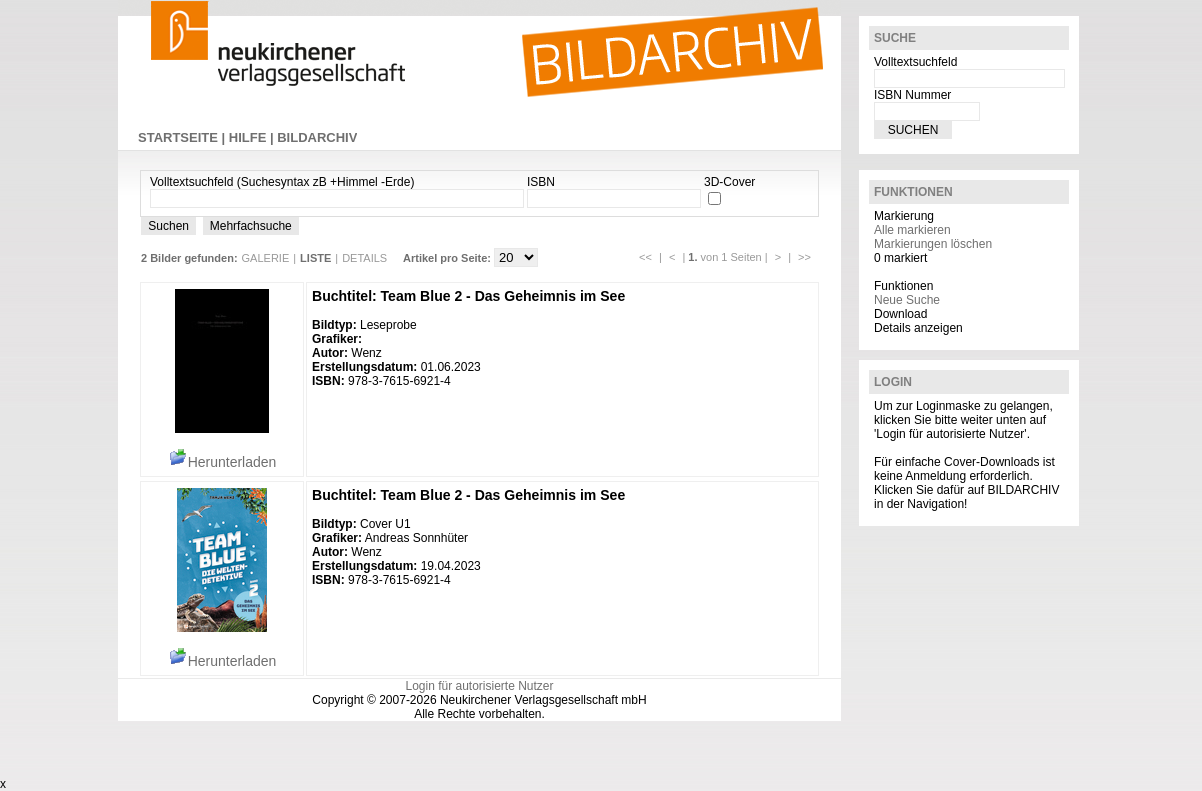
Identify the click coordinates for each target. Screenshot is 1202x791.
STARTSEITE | (183, 137)
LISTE (315, 258)
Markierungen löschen (933, 244)
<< (645, 257)
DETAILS (364, 258)
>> (804, 257)
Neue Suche (907, 300)
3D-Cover (729, 182)
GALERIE (266, 258)
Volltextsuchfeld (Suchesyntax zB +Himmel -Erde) (282, 182)
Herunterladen (222, 462)
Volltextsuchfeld (915, 62)
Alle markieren (912, 230)
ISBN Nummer (912, 95)
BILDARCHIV (317, 137)
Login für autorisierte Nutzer (479, 686)
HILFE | (253, 137)
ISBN (541, 182)
